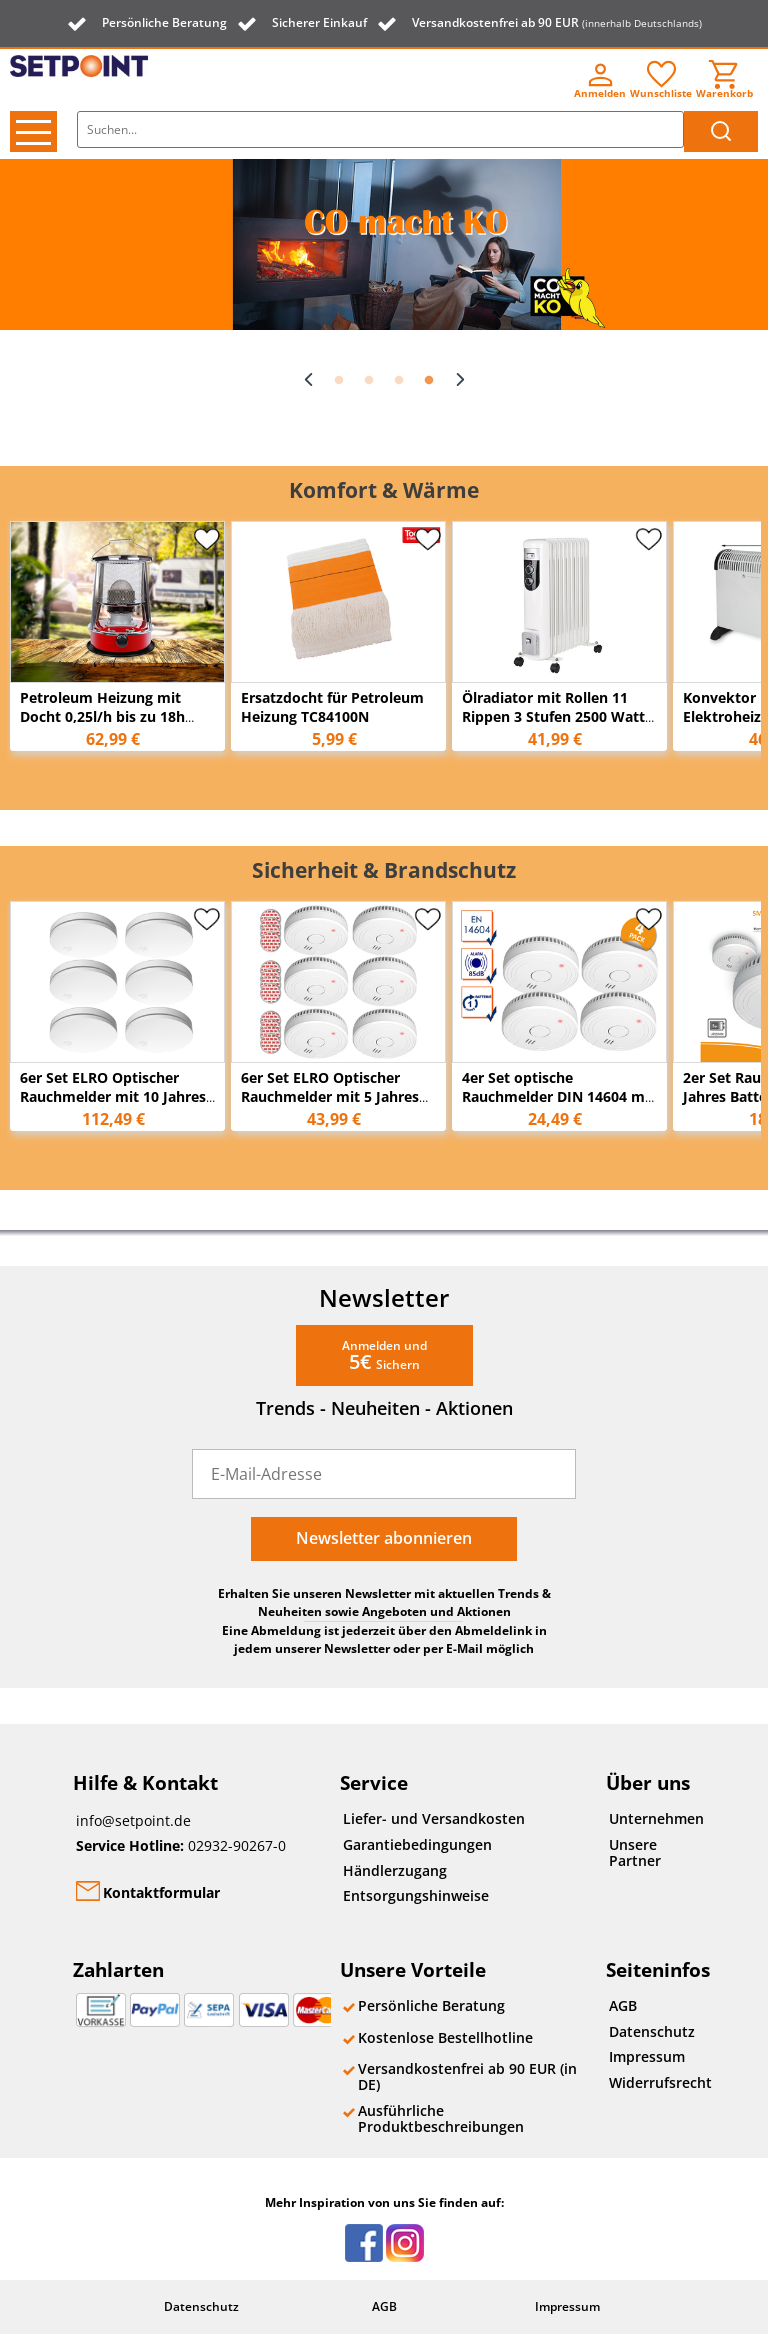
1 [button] (339, 381)
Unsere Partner (635, 1852)
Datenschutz (652, 2031)
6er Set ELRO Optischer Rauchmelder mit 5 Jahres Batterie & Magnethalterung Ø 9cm (337, 1106)
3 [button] (399, 381)
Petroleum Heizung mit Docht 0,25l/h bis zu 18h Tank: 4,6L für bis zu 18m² (108, 716)
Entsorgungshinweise (416, 1895)
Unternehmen (656, 1818)
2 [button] (369, 381)
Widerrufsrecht (656, 2082)
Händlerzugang (395, 1870)
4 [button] (429, 381)
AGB (623, 2005)
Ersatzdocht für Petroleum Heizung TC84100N (332, 707)
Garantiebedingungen (417, 1844)
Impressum (647, 2056)
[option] (384, 244)
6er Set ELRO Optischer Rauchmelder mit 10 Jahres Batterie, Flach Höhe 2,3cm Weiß (113, 1106)
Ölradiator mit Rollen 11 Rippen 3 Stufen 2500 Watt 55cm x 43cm (553, 716)
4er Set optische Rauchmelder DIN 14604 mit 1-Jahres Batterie (558, 1096)
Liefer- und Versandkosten (434, 1818)
